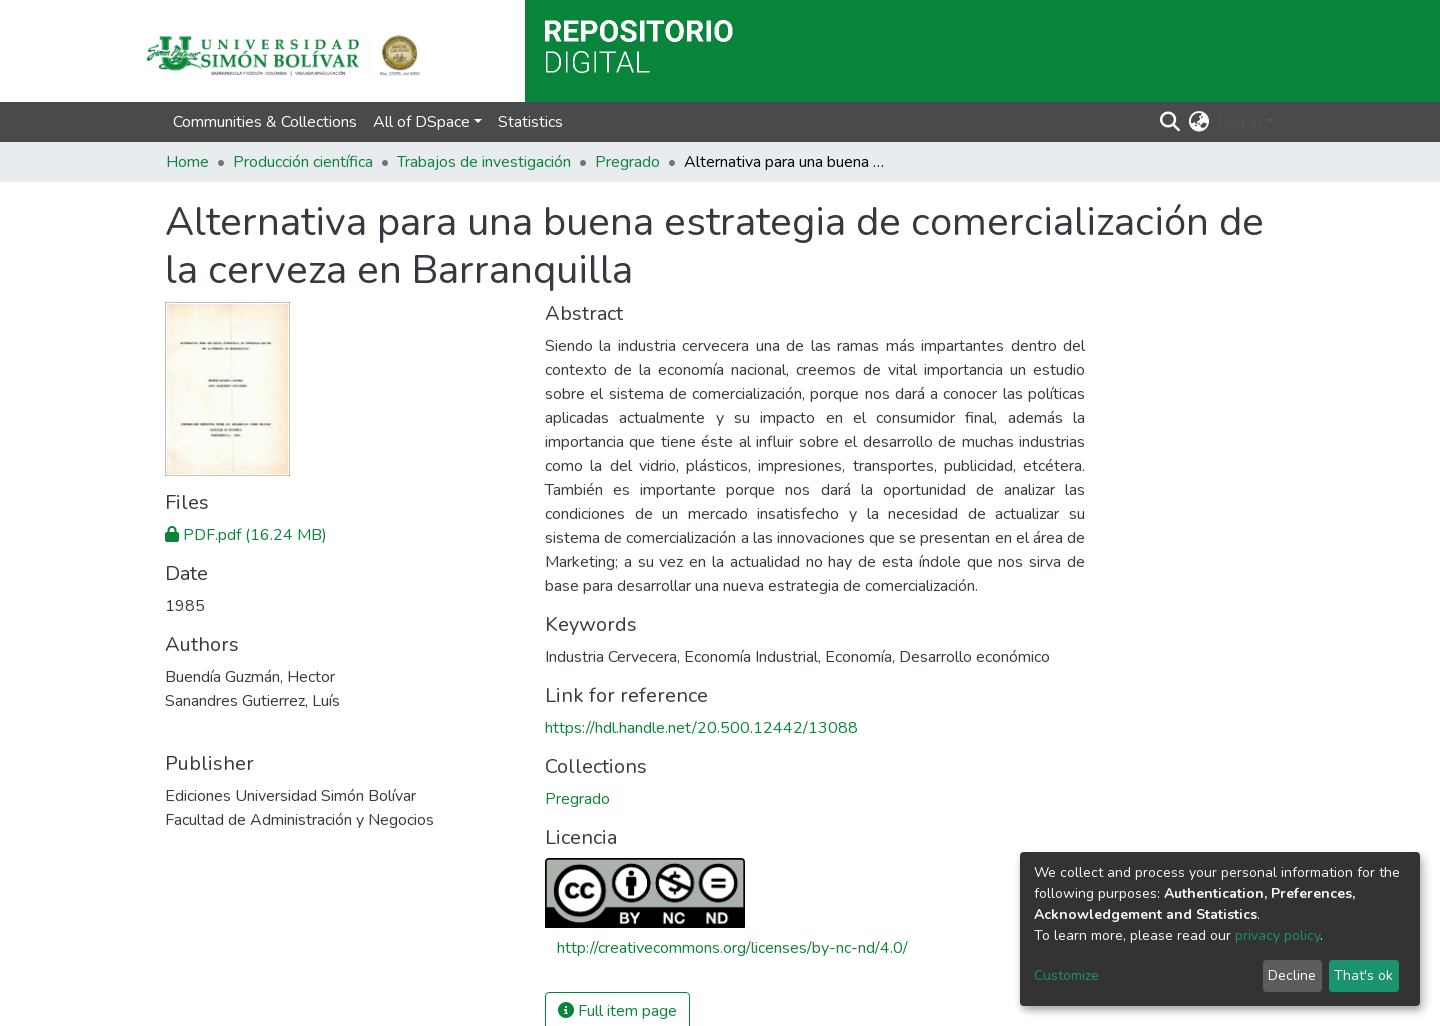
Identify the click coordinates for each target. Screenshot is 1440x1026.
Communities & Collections (265, 122)
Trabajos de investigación (484, 162)
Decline (1292, 975)
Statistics (530, 122)
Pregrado (627, 162)
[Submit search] (1170, 122)
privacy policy (1277, 935)
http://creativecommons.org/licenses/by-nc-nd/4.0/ (732, 948)
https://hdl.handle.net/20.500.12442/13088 (701, 728)
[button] (1199, 122)
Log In (1239, 122)
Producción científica (303, 162)
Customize (1066, 975)
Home (187, 162)
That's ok (1363, 975)
